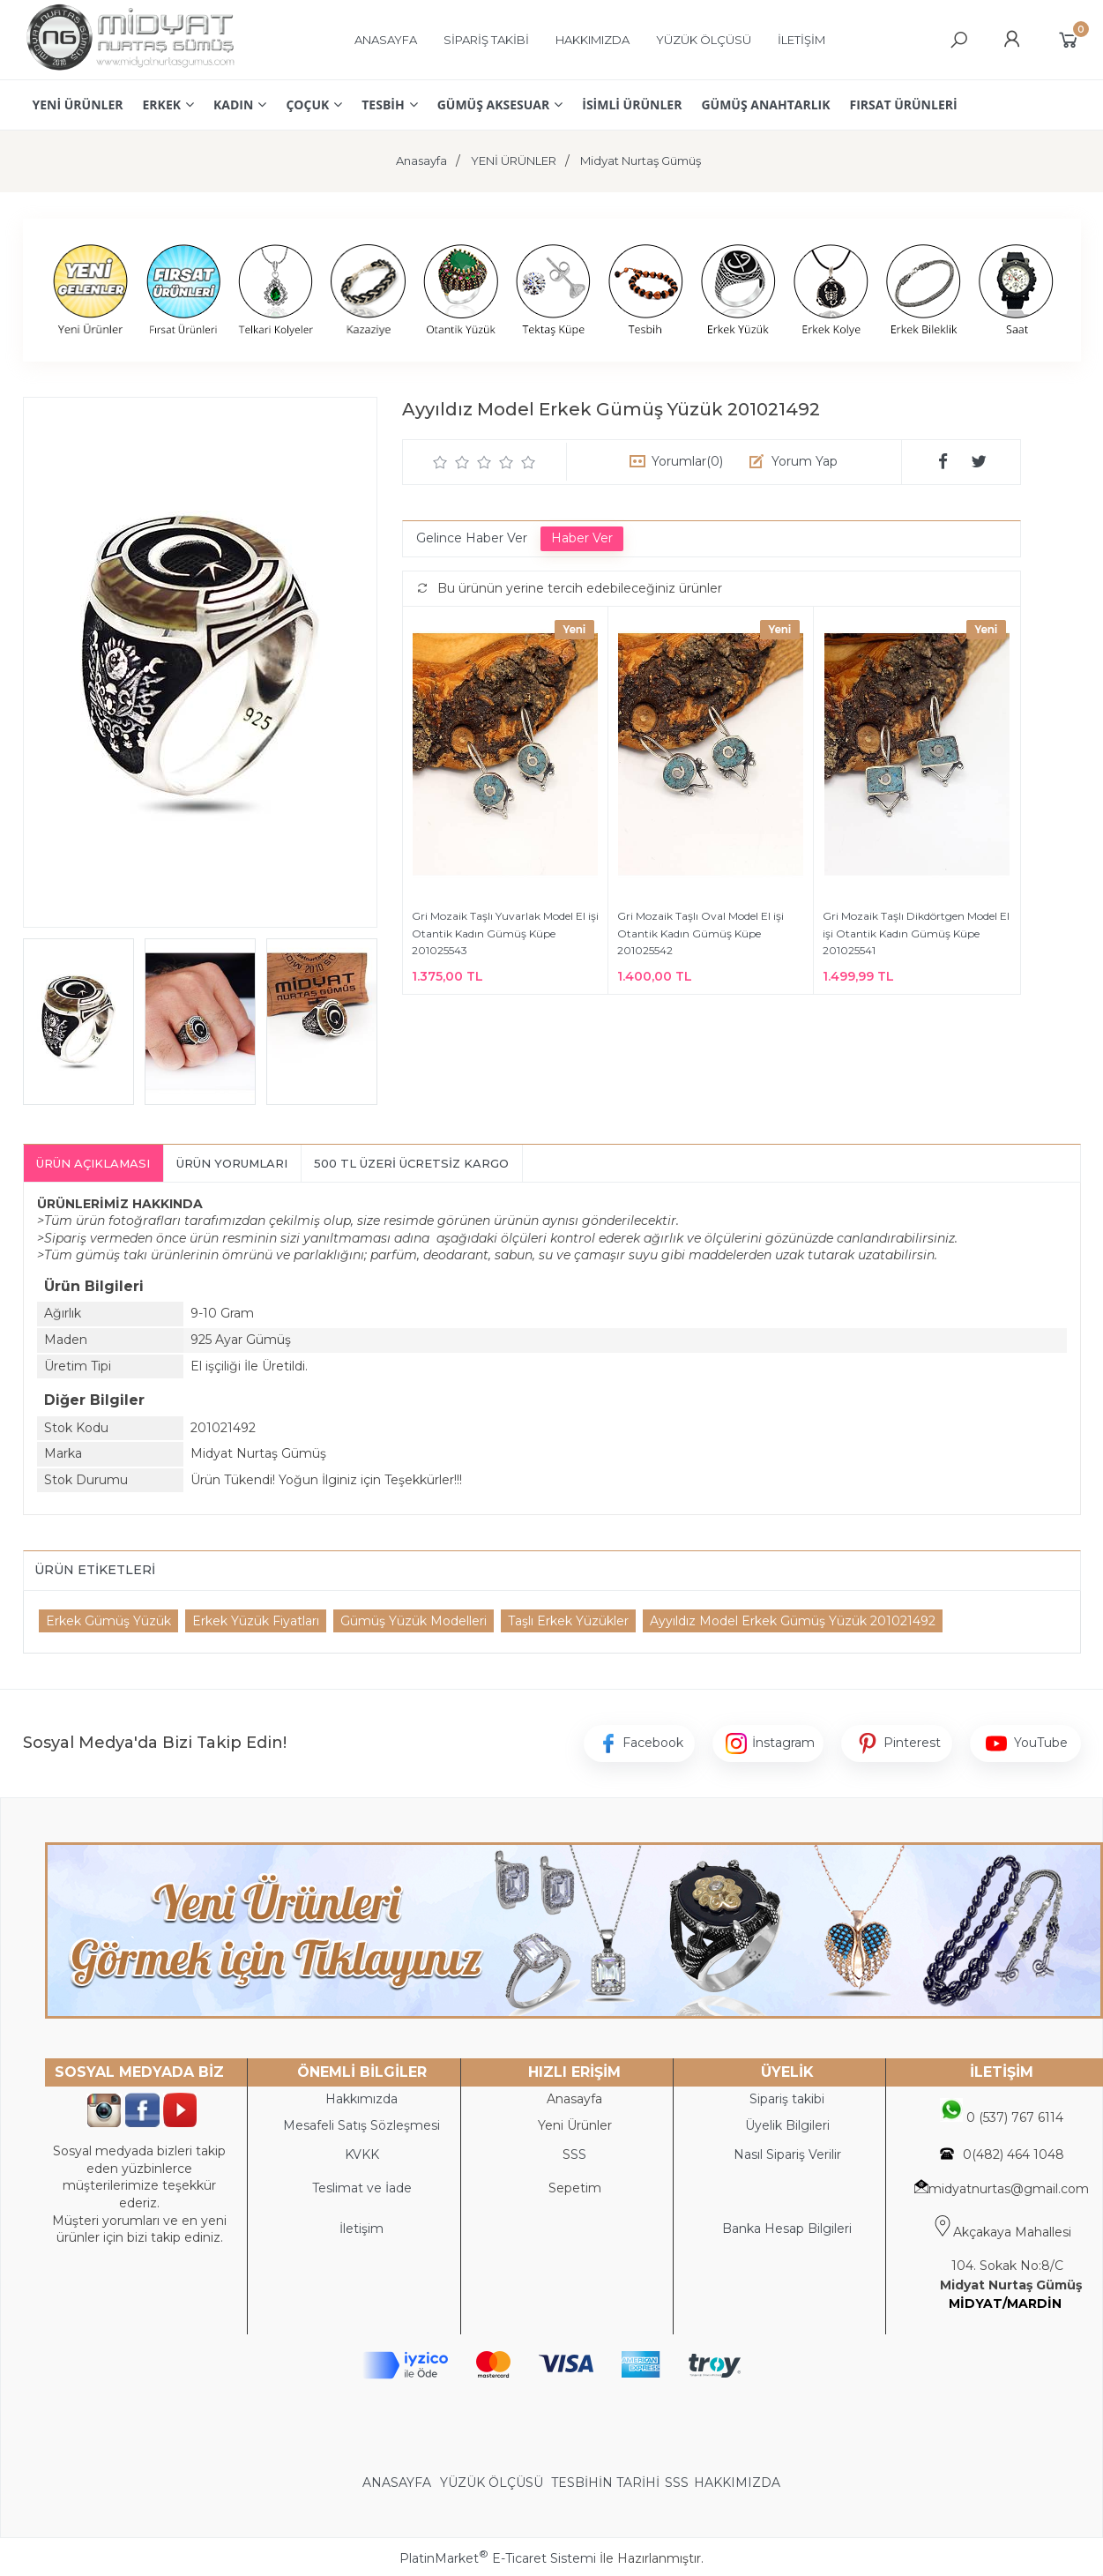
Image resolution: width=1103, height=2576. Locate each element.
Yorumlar (687, 461)
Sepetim (574, 2188)
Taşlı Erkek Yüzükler (568, 1621)
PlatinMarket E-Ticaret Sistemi (497, 2558)
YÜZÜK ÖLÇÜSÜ (491, 2482)
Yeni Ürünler (575, 2125)
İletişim (361, 2228)
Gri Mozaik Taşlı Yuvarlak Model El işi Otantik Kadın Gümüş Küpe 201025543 (505, 933)
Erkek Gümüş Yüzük (108, 1621)
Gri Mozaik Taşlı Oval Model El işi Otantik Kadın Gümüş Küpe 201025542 (700, 933)
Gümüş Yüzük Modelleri (413, 1621)
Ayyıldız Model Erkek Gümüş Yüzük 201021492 (792, 1621)
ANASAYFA (398, 2482)
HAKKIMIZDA (737, 2482)
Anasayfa (574, 2099)
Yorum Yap (804, 461)
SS (578, 2154)
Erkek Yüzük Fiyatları (255, 1621)
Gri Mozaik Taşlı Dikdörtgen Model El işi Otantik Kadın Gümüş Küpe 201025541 (916, 933)
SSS (677, 2482)
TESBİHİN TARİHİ (605, 2482)
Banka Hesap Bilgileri (787, 2228)
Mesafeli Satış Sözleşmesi (361, 2125)
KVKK (362, 2154)
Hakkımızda (361, 2099)
